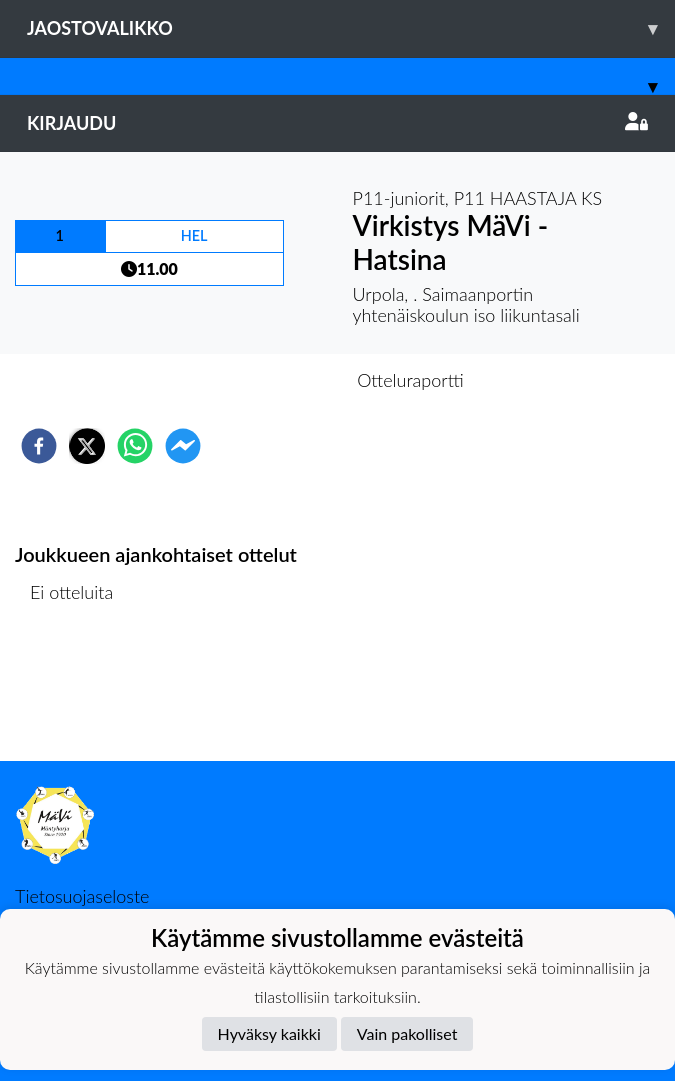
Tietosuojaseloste (82, 896)
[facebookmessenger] (183, 446)
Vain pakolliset (407, 1033)
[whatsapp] (135, 446)
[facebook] (39, 446)
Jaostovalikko (351, 28)
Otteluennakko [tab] (268, 380)
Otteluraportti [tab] (410, 380)
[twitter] (87, 446)
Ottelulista (79, 693)
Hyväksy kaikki (269, 1033)
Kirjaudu (337, 123)
